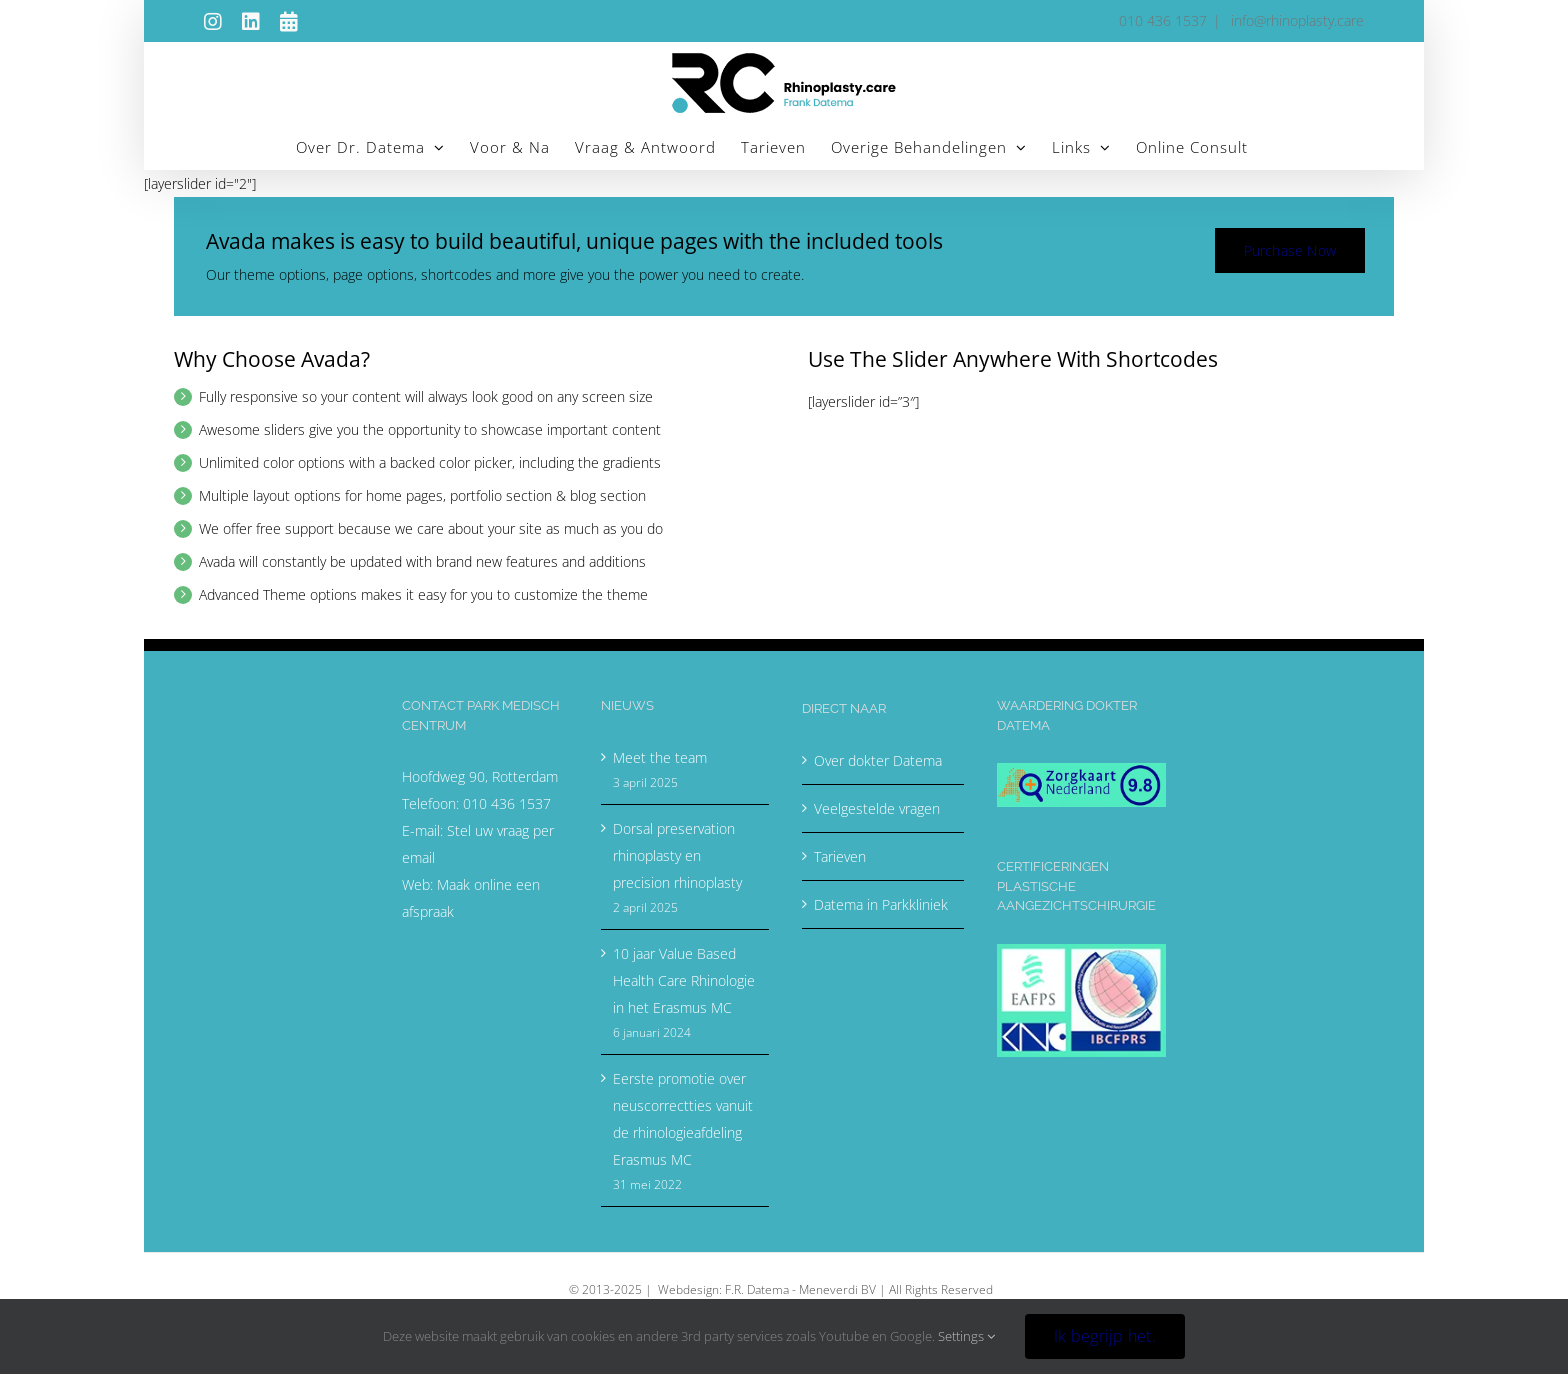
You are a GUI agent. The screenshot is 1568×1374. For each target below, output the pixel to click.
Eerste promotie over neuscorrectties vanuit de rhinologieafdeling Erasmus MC (683, 1119)
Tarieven (840, 856)
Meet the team (660, 757)
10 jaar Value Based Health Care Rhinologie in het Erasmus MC (684, 980)
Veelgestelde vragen (877, 808)
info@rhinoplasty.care (1295, 20)
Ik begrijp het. (1105, 1336)
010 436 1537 (507, 803)
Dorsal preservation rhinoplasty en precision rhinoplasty (677, 855)
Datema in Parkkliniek (881, 904)
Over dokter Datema (878, 760)
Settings (966, 1336)
